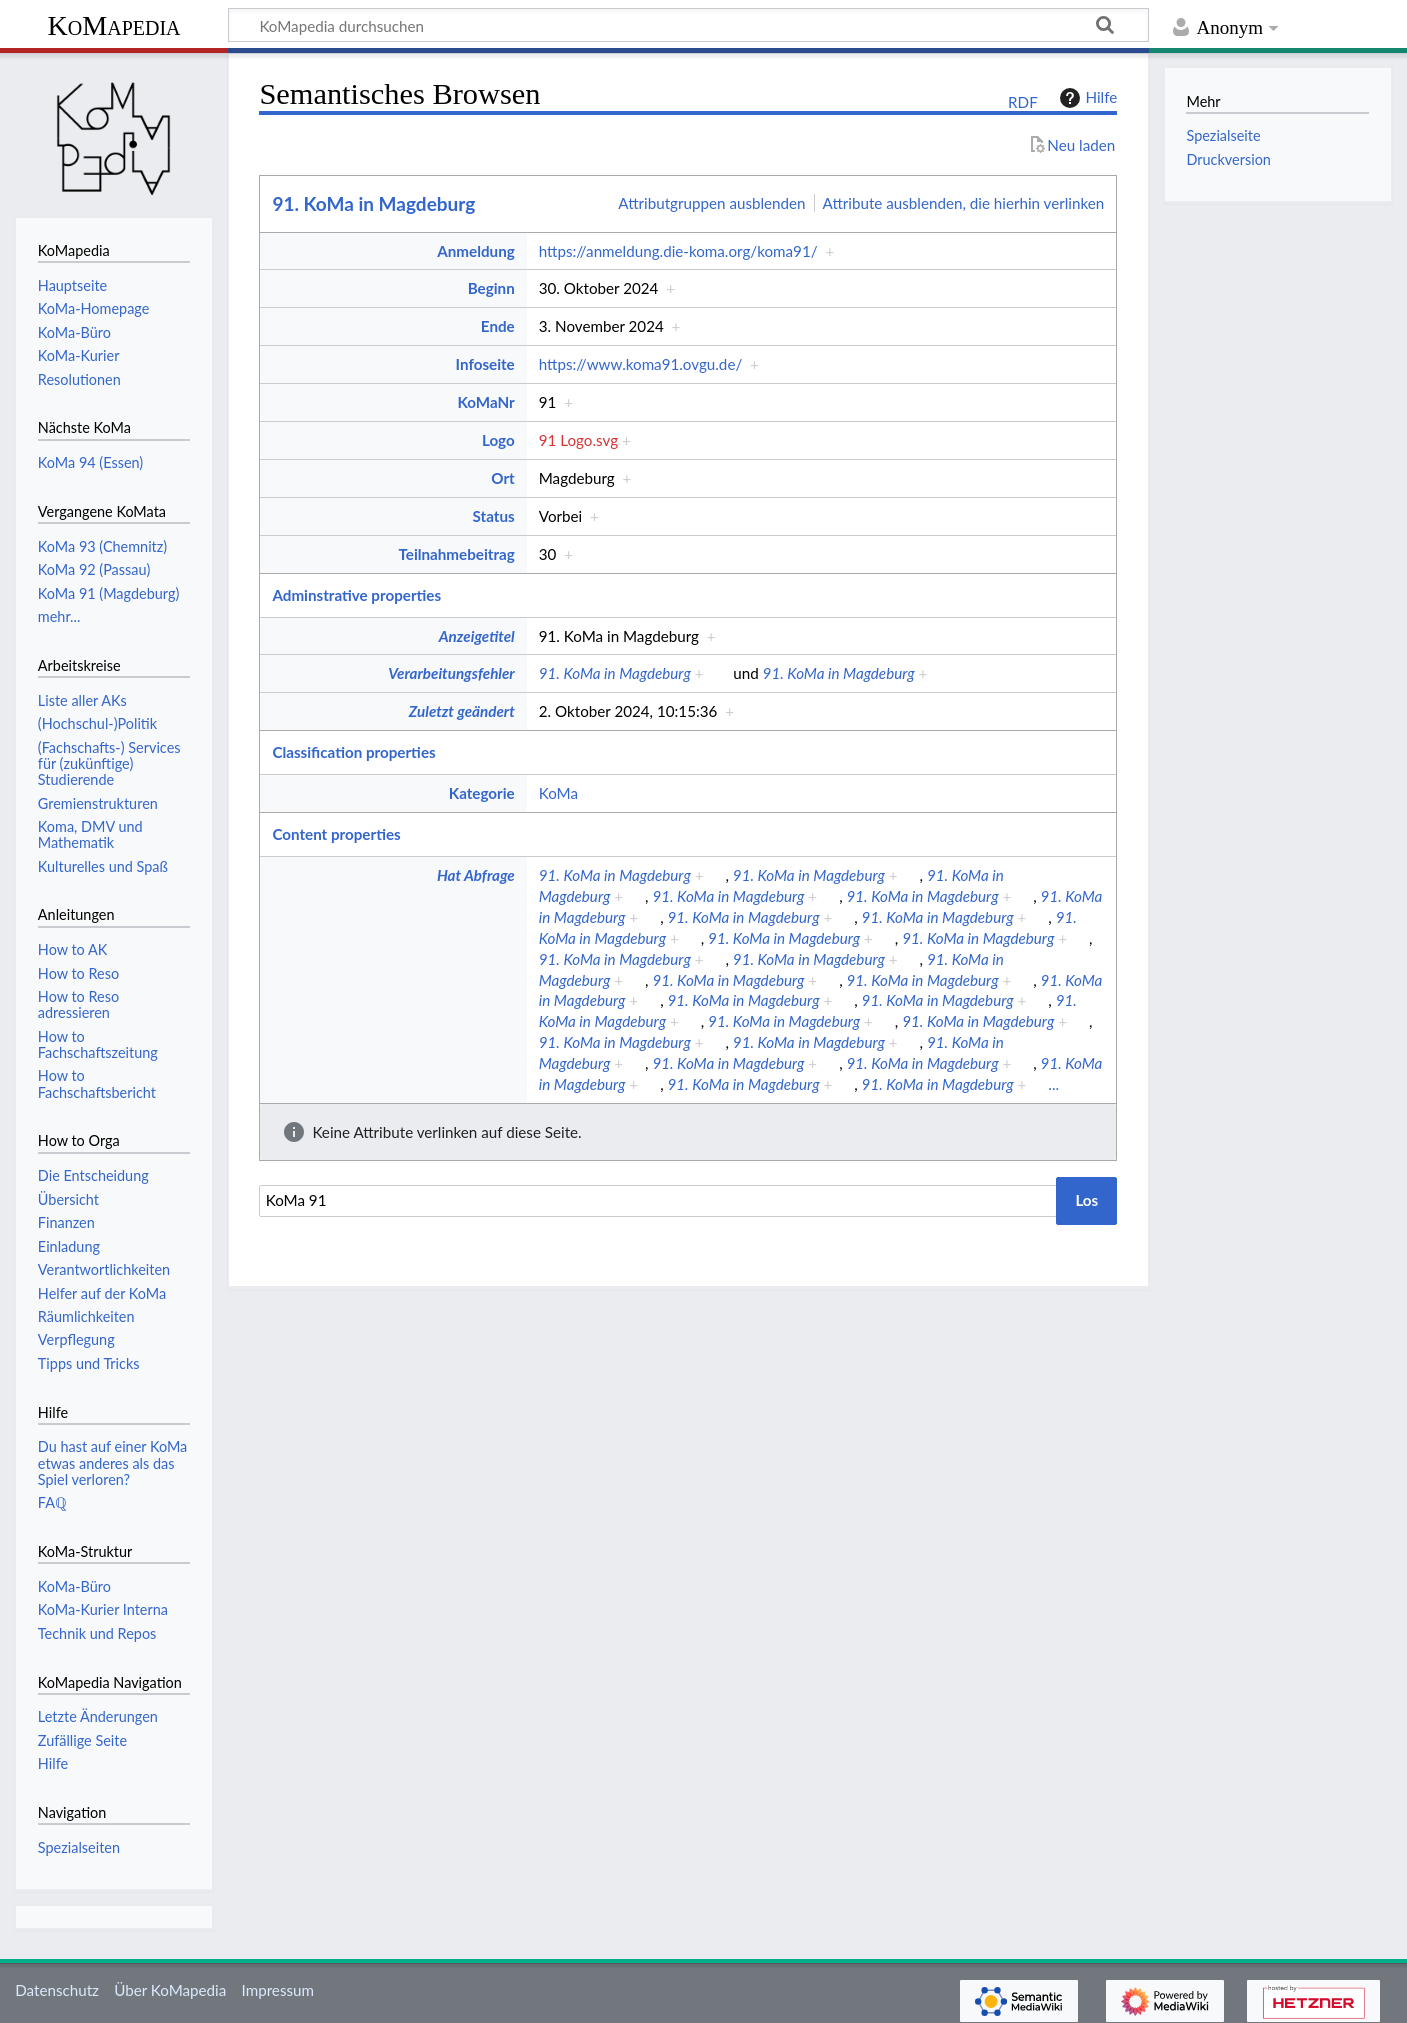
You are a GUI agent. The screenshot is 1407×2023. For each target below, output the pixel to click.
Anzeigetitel (477, 636)
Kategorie (482, 793)
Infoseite (485, 364)
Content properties (336, 834)
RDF (1023, 102)
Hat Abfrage (476, 875)
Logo (498, 440)
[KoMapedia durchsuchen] (688, 25)
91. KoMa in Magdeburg (373, 203)
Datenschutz (57, 1990)
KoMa (558, 793)
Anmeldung (475, 251)
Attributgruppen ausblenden (711, 203)
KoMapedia (113, 25)
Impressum (278, 1990)
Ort (502, 478)
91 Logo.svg (578, 440)
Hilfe (1086, 98)
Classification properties (353, 752)
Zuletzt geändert (462, 711)
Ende (498, 326)
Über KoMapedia (170, 1990)
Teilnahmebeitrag (457, 554)
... (1053, 1084)
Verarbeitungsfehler (451, 673)
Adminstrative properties (356, 595)
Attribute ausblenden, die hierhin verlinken (964, 203)
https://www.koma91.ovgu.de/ (641, 364)
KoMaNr (485, 402)
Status (494, 516)
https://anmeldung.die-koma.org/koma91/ (678, 251)
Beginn (491, 288)
